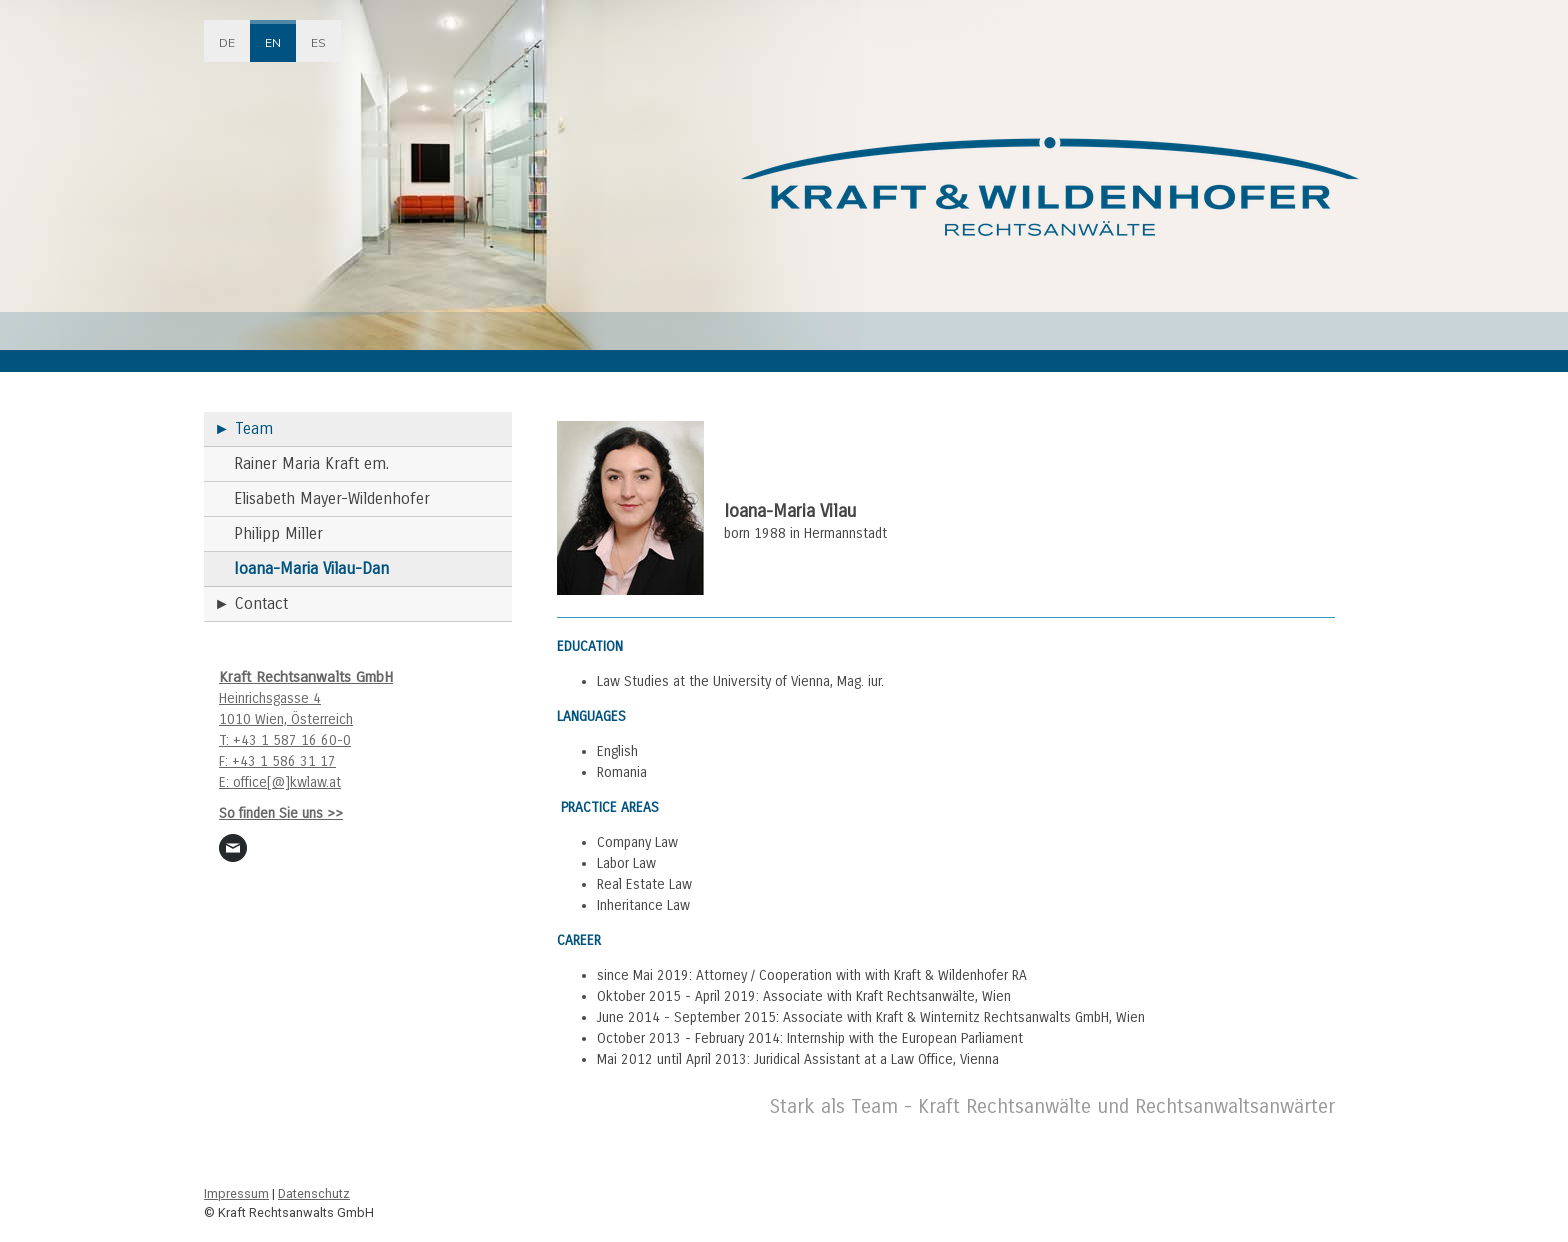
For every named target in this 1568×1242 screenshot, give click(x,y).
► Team (243, 428)
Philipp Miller (278, 533)
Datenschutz (314, 1193)
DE (227, 42)
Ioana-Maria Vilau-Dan (311, 568)
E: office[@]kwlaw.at (280, 782)
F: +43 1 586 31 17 (277, 761)
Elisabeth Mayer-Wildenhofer (332, 498)
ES (318, 42)
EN (273, 42)
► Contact (251, 603)
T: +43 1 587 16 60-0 (285, 740)
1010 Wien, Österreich (286, 719)
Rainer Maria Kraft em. (311, 463)
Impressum (236, 1193)
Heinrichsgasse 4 (270, 698)
